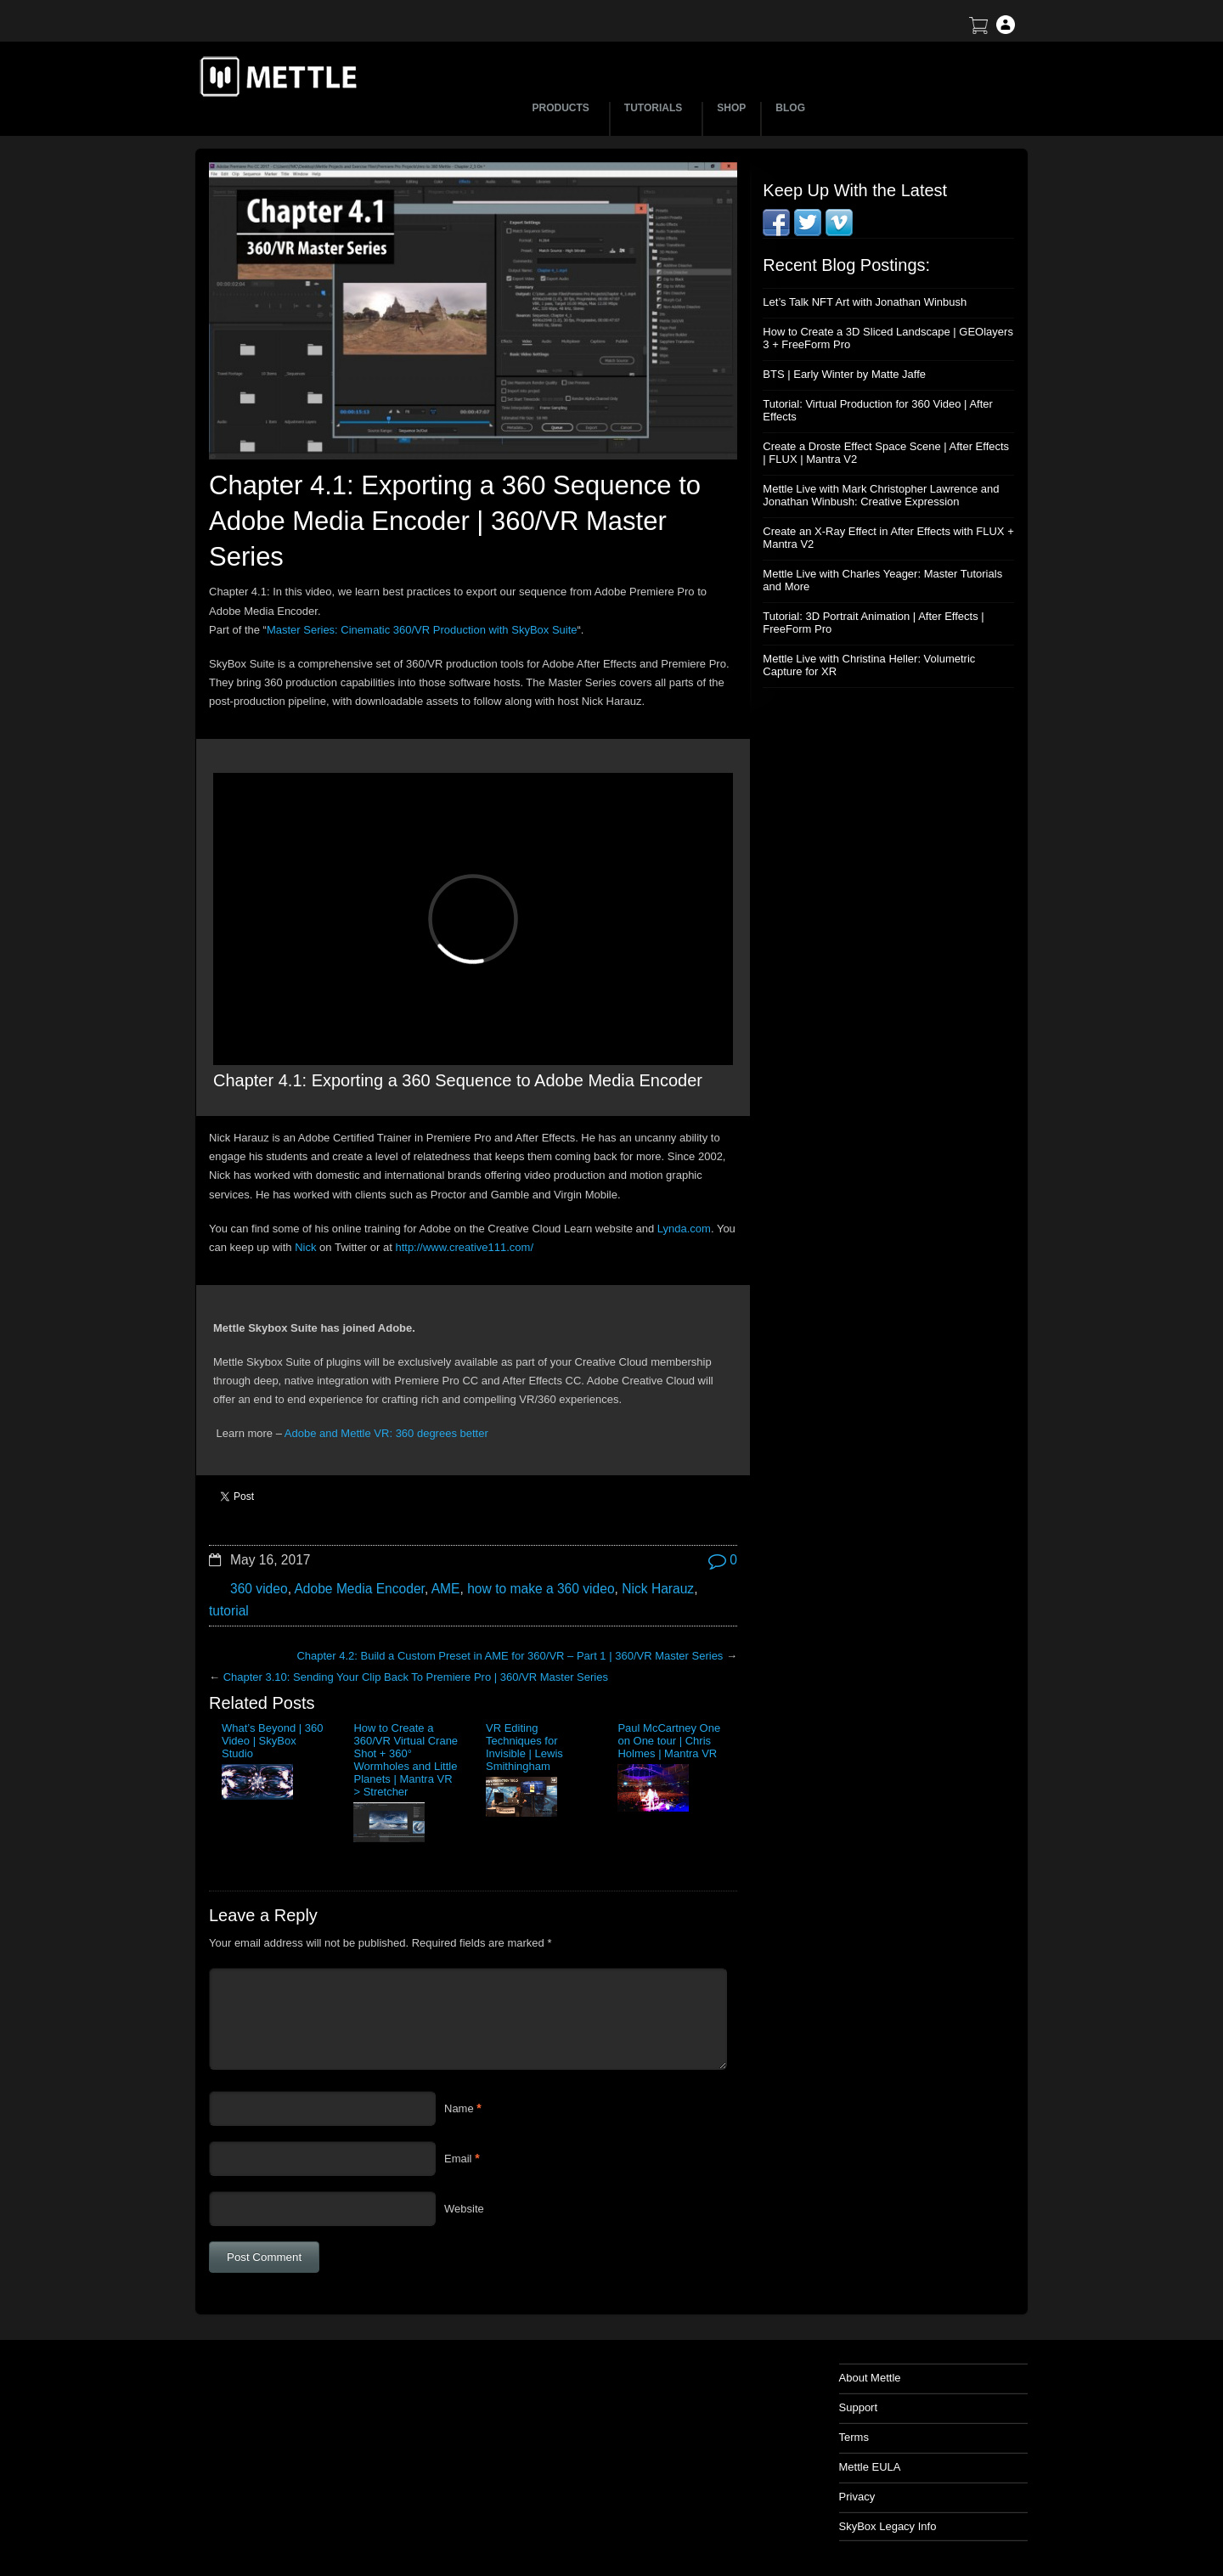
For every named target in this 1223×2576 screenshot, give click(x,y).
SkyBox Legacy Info (888, 2526)
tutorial (229, 1611)
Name (459, 2108)
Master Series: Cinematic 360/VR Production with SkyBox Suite (422, 629)
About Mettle (870, 2377)
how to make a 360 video (540, 1588)
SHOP (731, 108)
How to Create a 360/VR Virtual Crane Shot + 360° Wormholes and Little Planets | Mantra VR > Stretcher (405, 1760)
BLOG (790, 108)
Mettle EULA (870, 2466)
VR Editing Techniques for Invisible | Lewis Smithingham (524, 1747)
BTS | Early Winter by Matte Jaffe (844, 374)
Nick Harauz (658, 1588)
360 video (259, 1588)
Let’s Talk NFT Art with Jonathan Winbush (865, 302)
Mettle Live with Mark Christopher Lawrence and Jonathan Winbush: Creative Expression (881, 495)
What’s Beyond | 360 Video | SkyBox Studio (273, 1741)
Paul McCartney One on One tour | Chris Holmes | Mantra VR (668, 1741)
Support (858, 2407)
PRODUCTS (564, 108)
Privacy (857, 2496)
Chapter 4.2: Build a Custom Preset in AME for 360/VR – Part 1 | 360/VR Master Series (509, 1655)
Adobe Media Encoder (359, 1588)
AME (445, 1588)
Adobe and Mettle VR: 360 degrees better (386, 1433)
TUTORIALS (655, 108)
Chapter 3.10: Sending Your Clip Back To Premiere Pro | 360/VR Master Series (415, 1677)
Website (464, 2208)
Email (458, 2158)
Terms (854, 2437)
